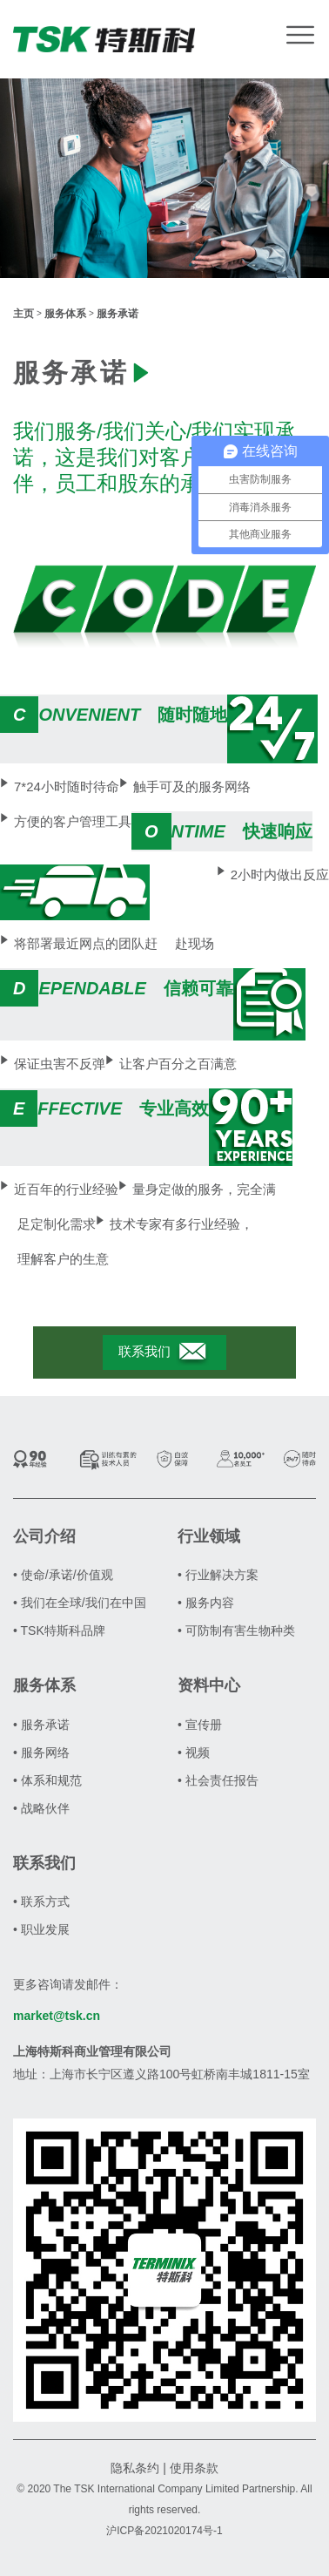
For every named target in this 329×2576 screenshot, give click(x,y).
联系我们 (164, 1352)
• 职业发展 (41, 1929)
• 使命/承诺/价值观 (63, 1575)
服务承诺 (117, 314)
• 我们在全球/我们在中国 (79, 1603)
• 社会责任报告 (218, 1780)
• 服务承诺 (41, 1725)
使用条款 (194, 2468)
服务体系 (65, 314)
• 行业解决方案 (218, 1575)
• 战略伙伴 (41, 1808)
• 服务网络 (41, 1752)
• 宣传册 (200, 1725)
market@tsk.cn (56, 2016)
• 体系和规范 (47, 1780)
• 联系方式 (41, 1901)
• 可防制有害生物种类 (236, 1630)
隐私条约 (135, 2468)
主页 (23, 314)
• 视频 (194, 1752)
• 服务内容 (206, 1603)
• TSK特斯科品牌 (59, 1630)
